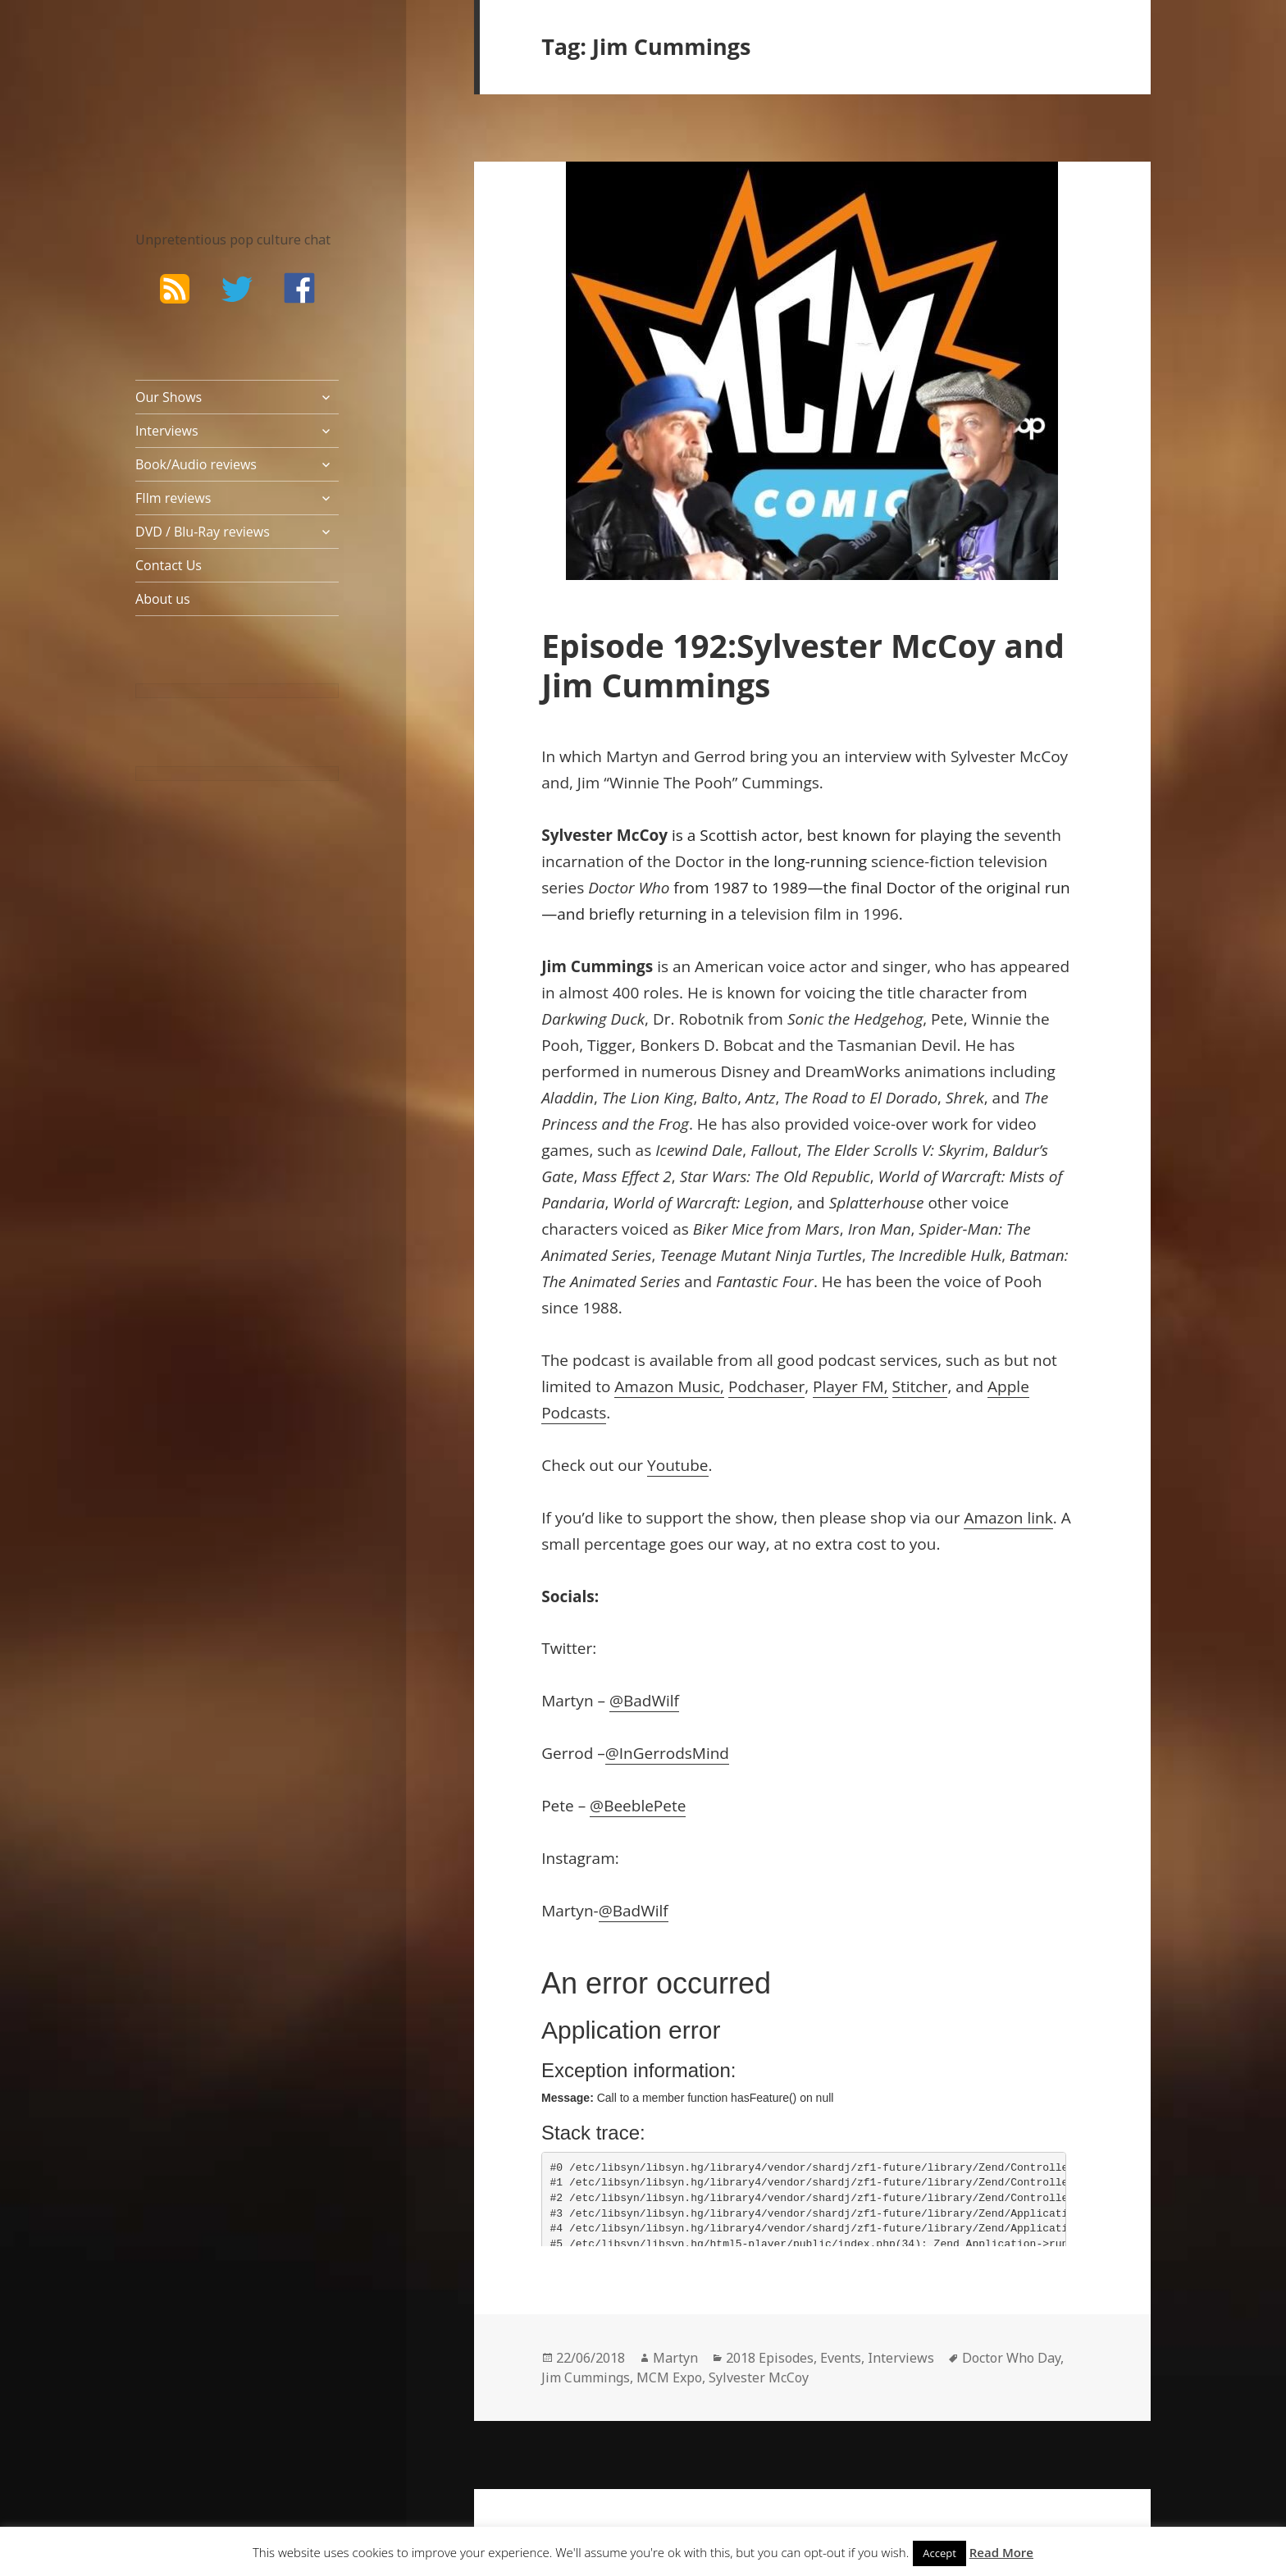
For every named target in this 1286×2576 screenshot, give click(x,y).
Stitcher (920, 1386)
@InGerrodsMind (667, 1753)
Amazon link (1008, 1517)
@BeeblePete (638, 1805)
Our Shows (168, 397)
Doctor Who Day (1011, 2358)
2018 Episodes (770, 2358)
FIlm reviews (173, 498)
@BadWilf (644, 1700)
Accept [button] (939, 2553)
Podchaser (766, 1386)
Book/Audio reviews (196, 464)
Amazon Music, (669, 1386)
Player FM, (850, 1386)
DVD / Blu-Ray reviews (202, 532)
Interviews (166, 431)
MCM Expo (669, 2377)
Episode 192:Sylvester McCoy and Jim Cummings (803, 664)
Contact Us (168, 565)
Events (840, 2358)
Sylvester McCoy (759, 2377)
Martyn (675, 2358)
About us (162, 599)
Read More (1001, 2552)
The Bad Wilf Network (205, 95)
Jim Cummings (585, 2377)
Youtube (677, 1465)
